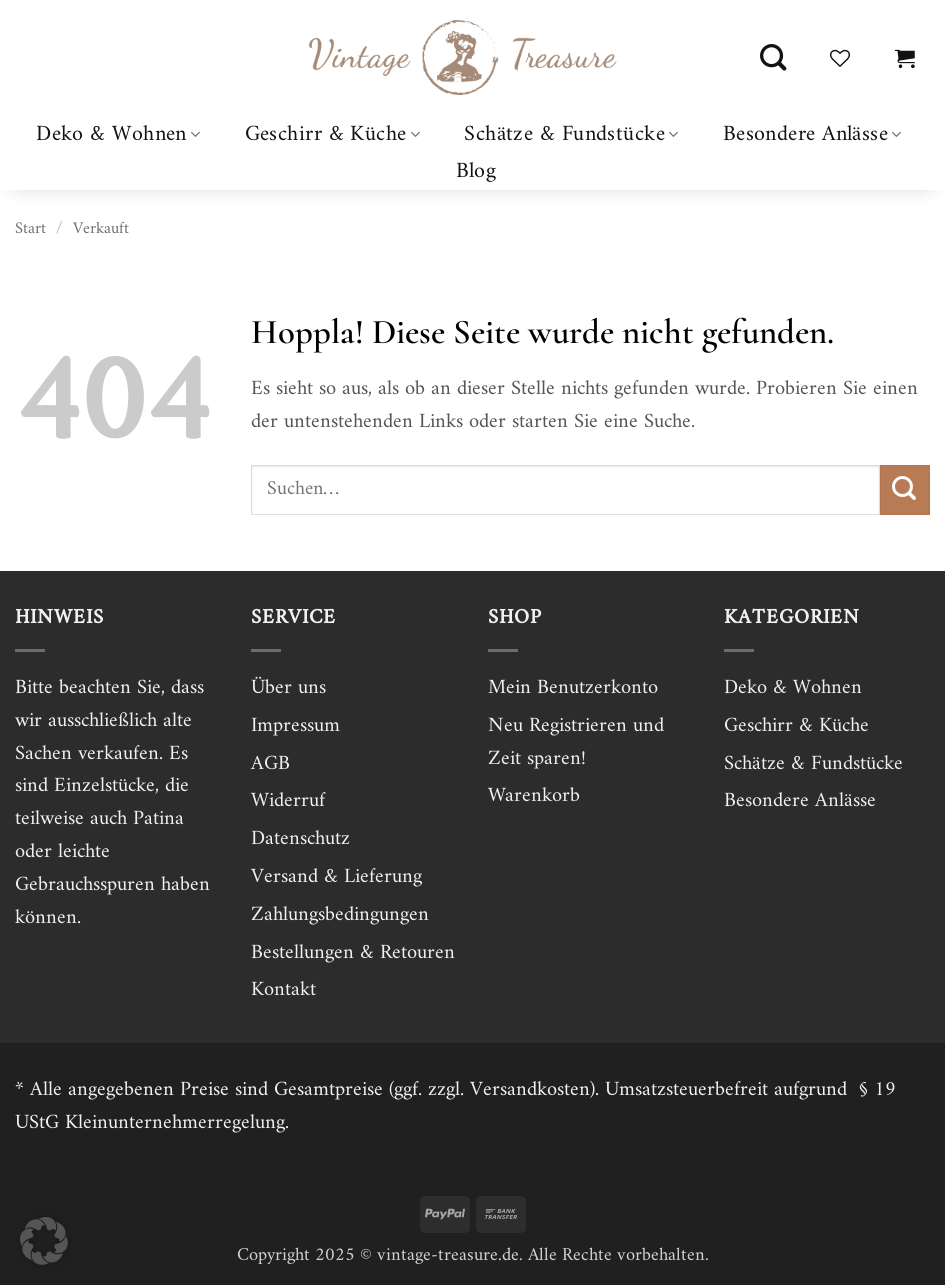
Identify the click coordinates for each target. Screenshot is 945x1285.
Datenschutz (300, 839)
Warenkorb (534, 796)
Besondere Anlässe (812, 134)
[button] (905, 58)
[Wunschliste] (840, 58)
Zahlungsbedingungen (340, 915)
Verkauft (101, 229)
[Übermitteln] (905, 490)
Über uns (288, 688)
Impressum (295, 726)
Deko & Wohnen (118, 134)
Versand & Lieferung (336, 877)
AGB (270, 764)
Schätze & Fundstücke (571, 134)
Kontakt (283, 990)
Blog (476, 172)
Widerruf (288, 801)
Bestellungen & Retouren (353, 953)
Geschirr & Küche (333, 134)
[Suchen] (773, 58)
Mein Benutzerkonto (573, 688)
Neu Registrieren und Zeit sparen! (576, 742)
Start (30, 229)
